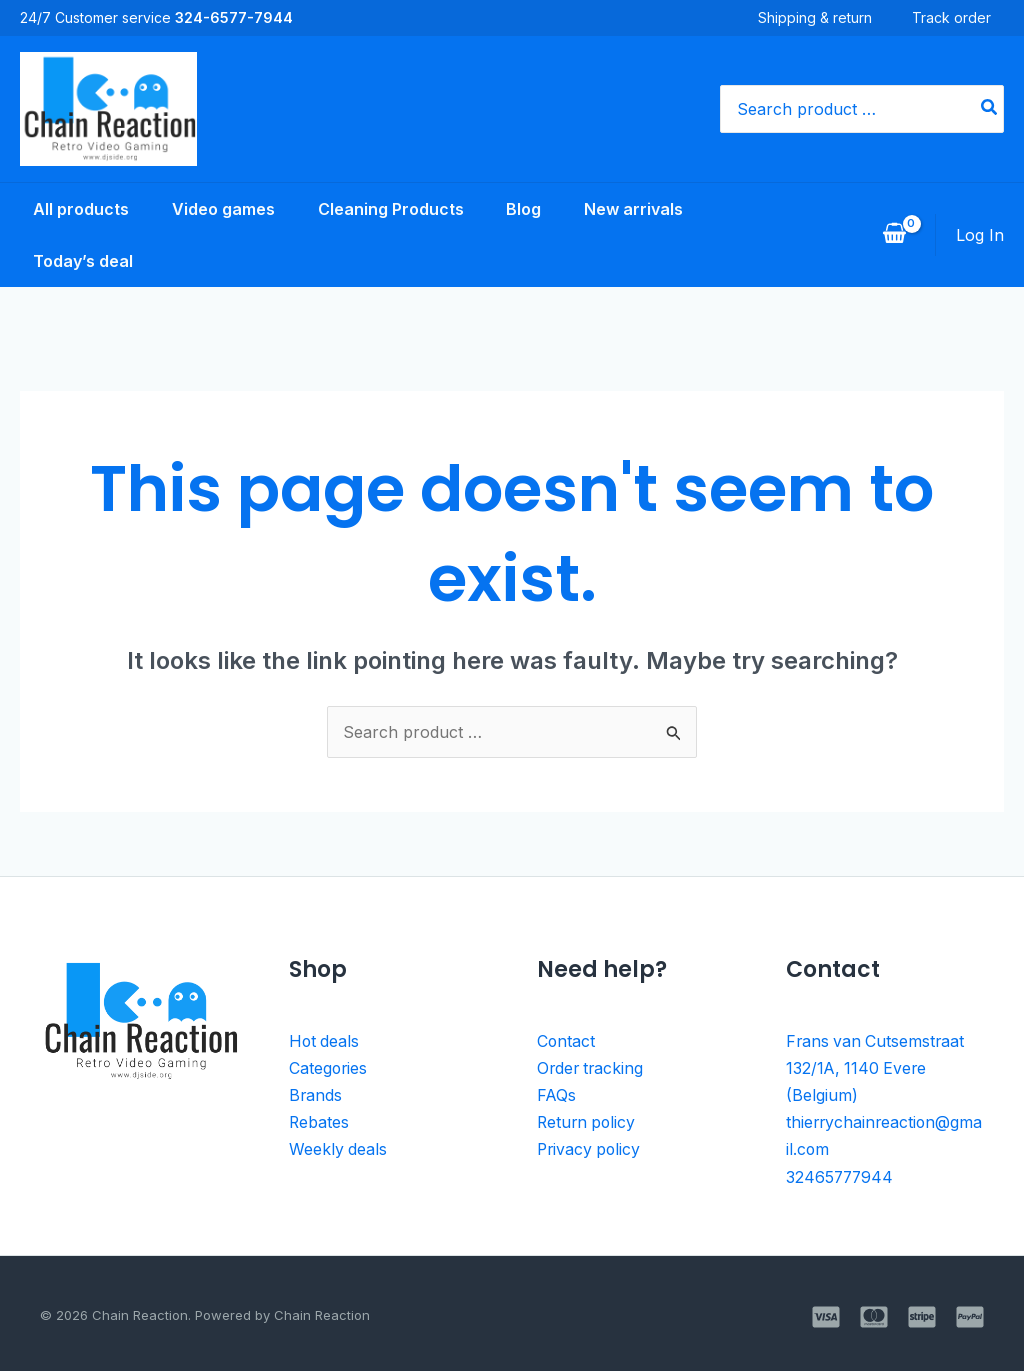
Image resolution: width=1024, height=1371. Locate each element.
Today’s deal (70, 261)
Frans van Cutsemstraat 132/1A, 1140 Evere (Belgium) (877, 1067)
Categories (329, 1067)
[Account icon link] (980, 235)
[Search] (990, 109)
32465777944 (841, 1173)
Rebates (319, 1120)
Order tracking (592, 1067)
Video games (215, 209)
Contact (566, 1041)
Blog (526, 209)
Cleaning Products (388, 209)
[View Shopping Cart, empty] (894, 235)
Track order (964, 17)
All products (68, 209)
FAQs (557, 1094)
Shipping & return (828, 17)
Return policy (588, 1120)
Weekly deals (338, 1147)
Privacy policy (590, 1147)
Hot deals (325, 1041)
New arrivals (641, 209)
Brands (316, 1094)
